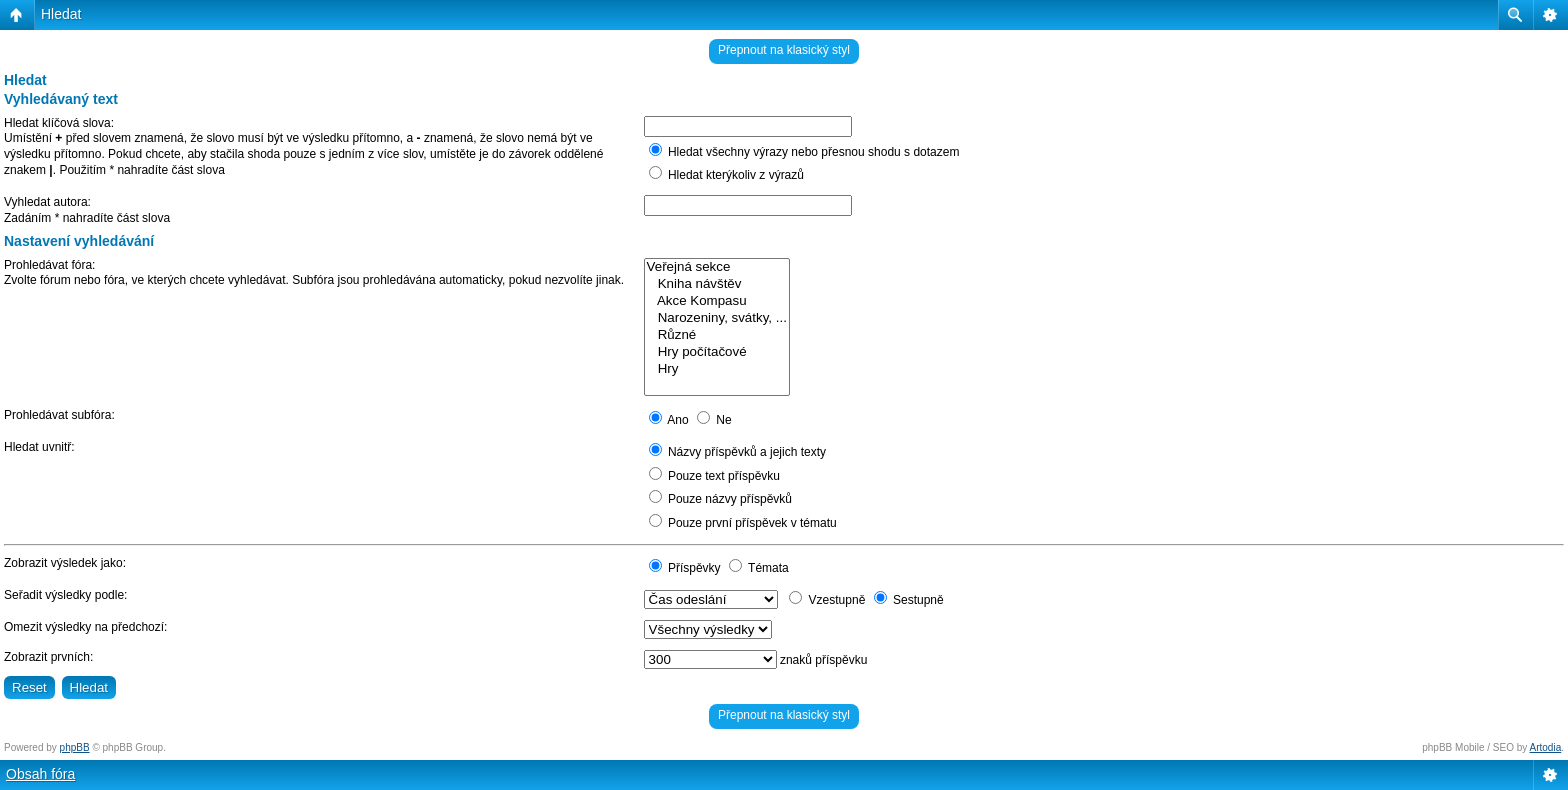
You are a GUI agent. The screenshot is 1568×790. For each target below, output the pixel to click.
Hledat (61, 14)
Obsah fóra (40, 774)
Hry (717, 369)
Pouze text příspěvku (714, 476)
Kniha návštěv (717, 284)
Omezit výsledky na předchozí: (85, 627)
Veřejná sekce (717, 267)
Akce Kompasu (717, 301)
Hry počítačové (717, 352)
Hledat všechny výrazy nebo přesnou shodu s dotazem (804, 152)
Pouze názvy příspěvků (720, 499)
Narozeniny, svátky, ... (717, 318)
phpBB (75, 747)
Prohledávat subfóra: (59, 415)
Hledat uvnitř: (39, 447)
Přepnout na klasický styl (784, 50)
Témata (759, 568)
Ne (714, 420)
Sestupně (909, 600)
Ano (669, 420)
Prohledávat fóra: (49, 265)
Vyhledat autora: (47, 202)
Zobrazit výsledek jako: (65, 563)
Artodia (1546, 747)
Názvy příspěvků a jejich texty (737, 452)
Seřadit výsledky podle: (65, 595)
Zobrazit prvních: (48, 657)
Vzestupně (827, 600)
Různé (717, 335)
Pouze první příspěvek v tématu (743, 523)
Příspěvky (685, 568)
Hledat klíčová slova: (59, 123)
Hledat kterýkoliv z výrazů (726, 175)
